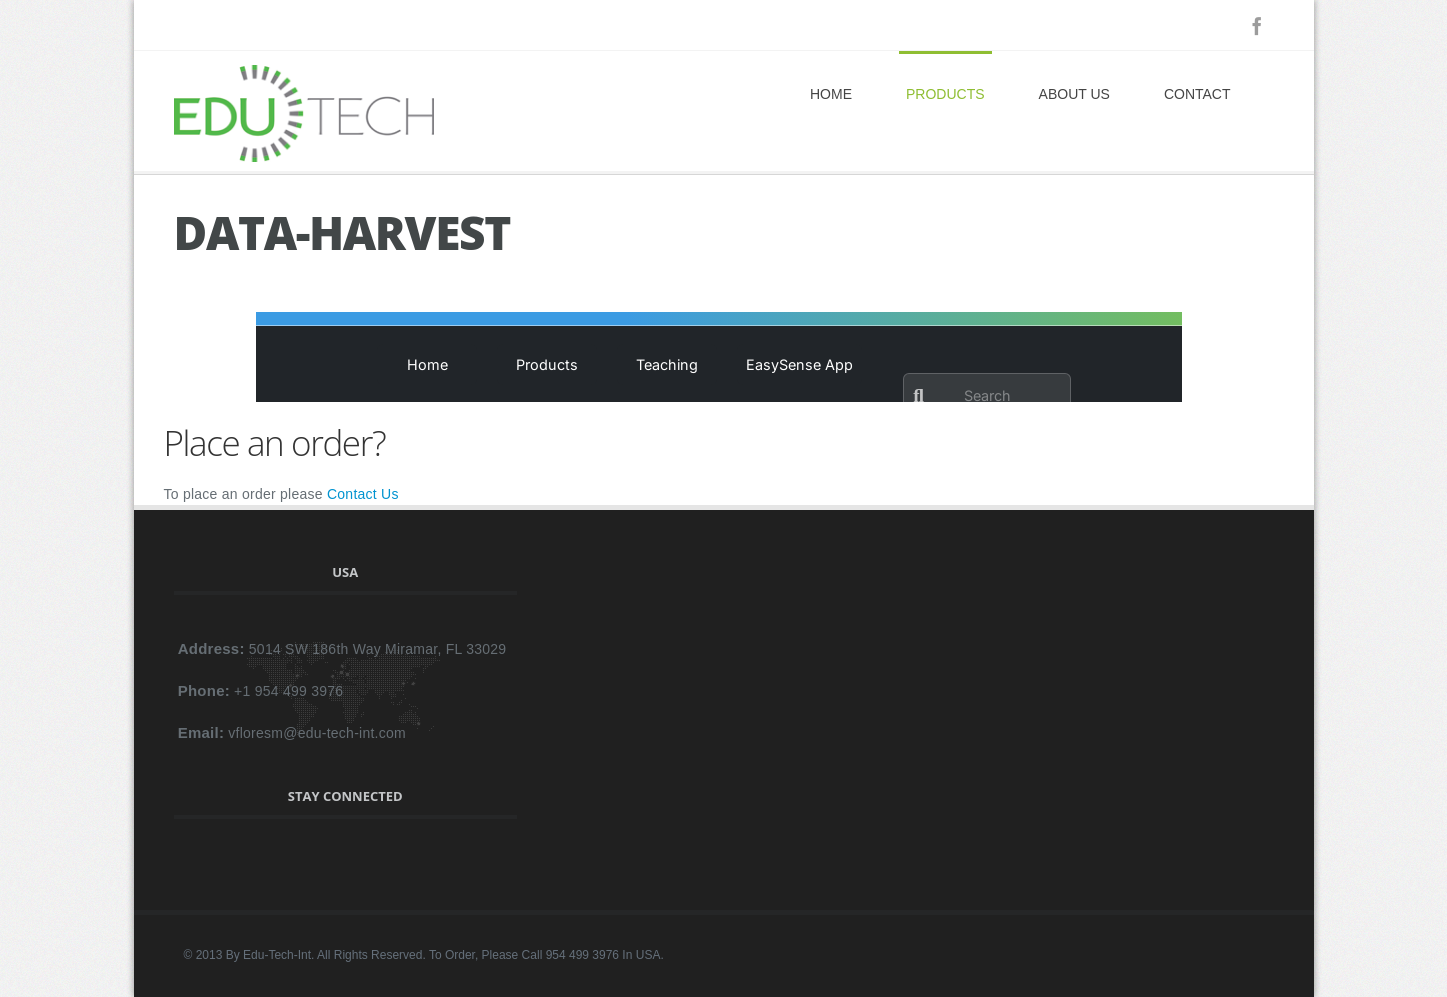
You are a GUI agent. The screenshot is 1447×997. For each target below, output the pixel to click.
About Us (1074, 94)
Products (945, 94)
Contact (1197, 94)
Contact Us (363, 494)
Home (831, 94)
